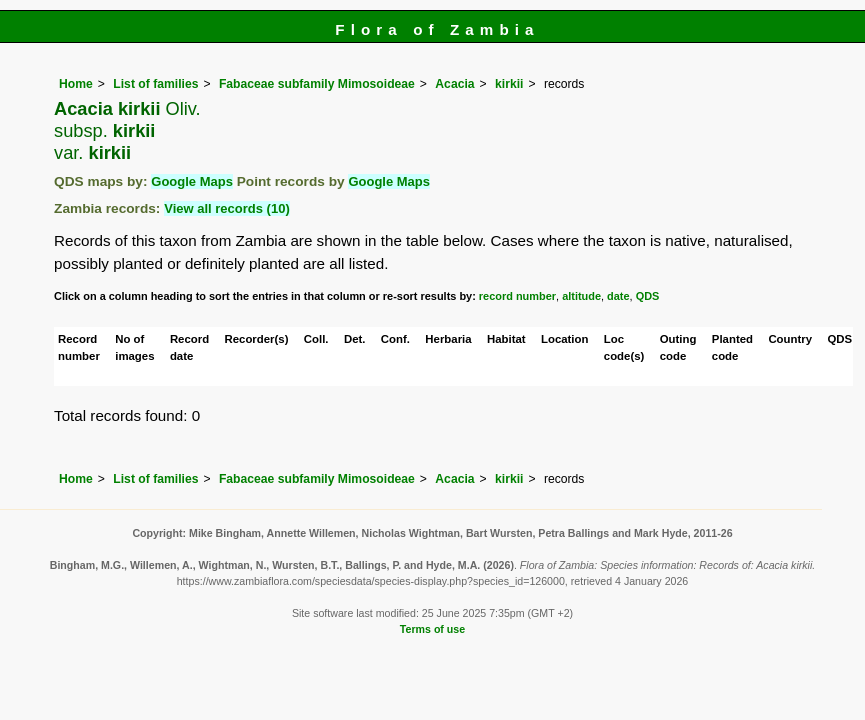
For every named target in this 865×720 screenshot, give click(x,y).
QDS (648, 296)
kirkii (509, 84)
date (618, 296)
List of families (155, 84)
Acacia (454, 84)
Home (76, 84)
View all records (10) (227, 208)
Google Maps (192, 181)
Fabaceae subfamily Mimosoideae (317, 84)
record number (517, 296)
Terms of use (432, 629)
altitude (581, 296)
